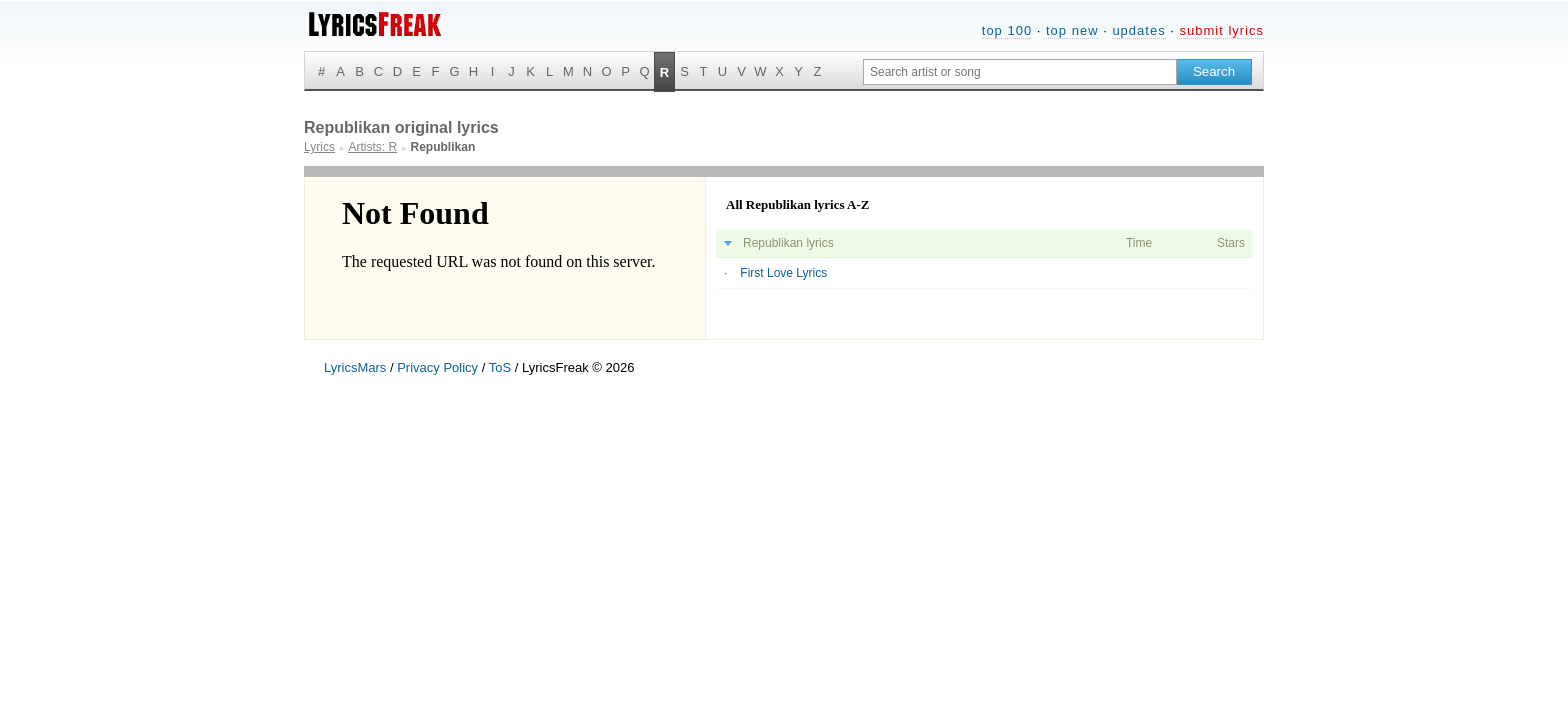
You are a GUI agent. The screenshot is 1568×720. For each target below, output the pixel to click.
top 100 (1007, 30)
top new (1072, 30)
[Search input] (1020, 72)
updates (1138, 30)
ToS (500, 367)
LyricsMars (355, 367)
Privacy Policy (437, 367)
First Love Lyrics (783, 273)
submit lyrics (1221, 30)
